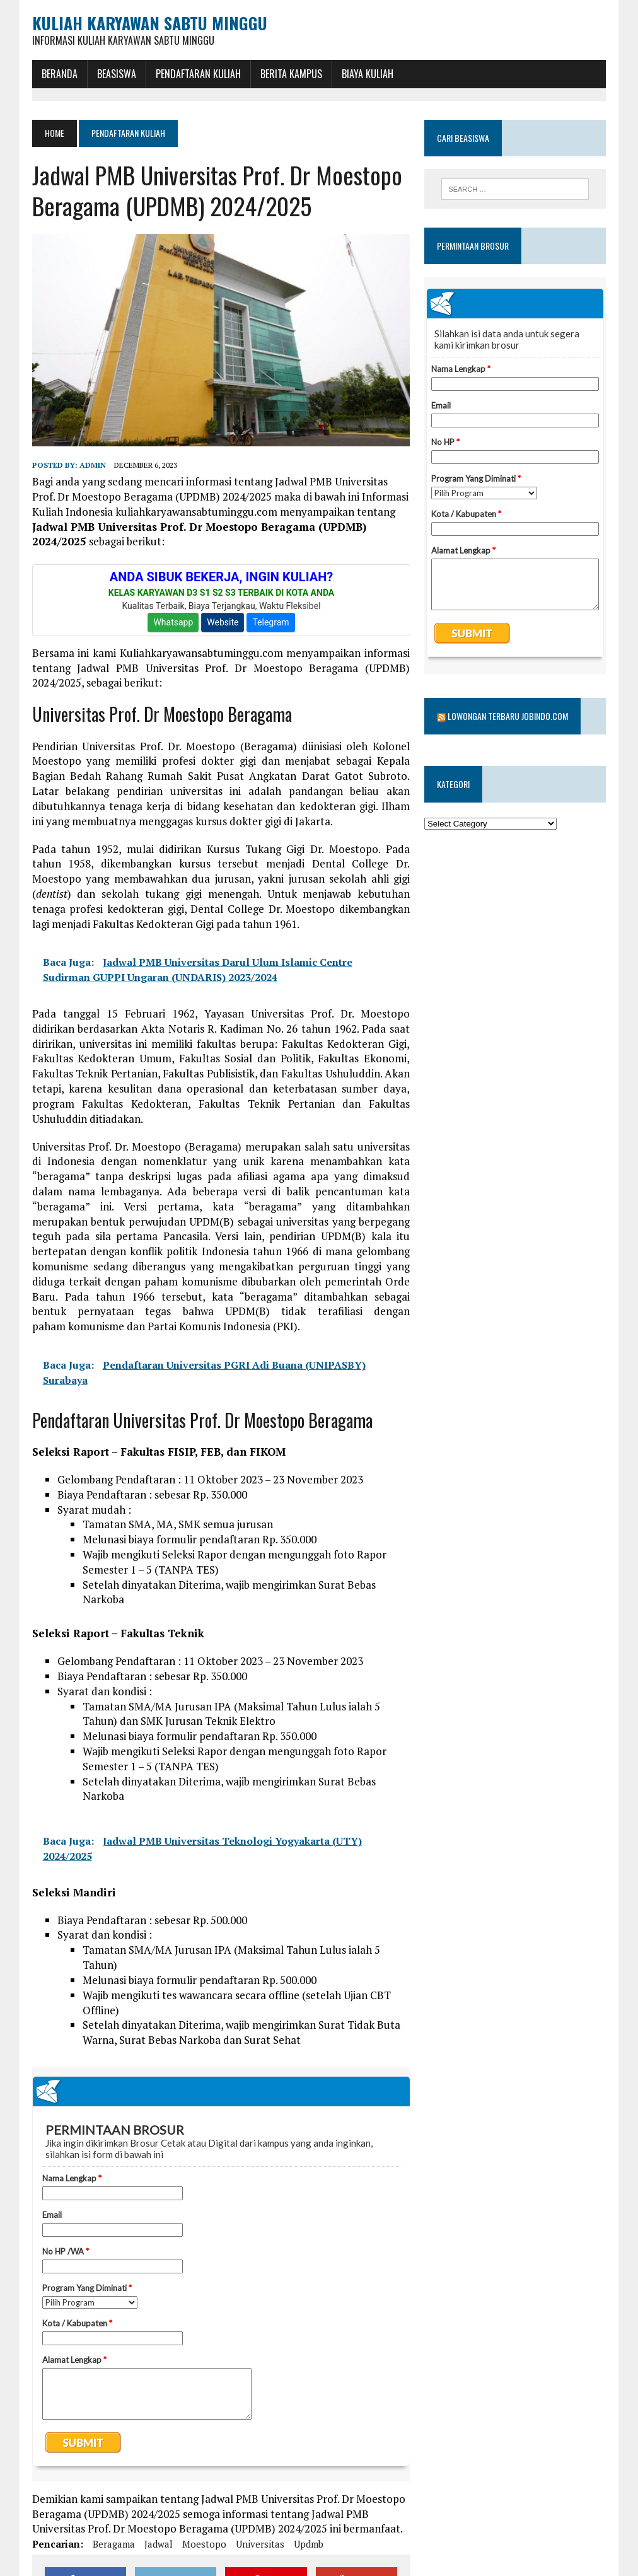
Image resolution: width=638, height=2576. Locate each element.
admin (92, 465)
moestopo (204, 2544)
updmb (308, 2544)
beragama (114, 2544)
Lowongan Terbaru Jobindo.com (508, 715)
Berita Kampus (291, 73)
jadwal (158, 2544)
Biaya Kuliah (367, 73)
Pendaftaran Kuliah (198, 73)
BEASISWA (116, 73)
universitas (260, 2544)
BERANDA (60, 73)
